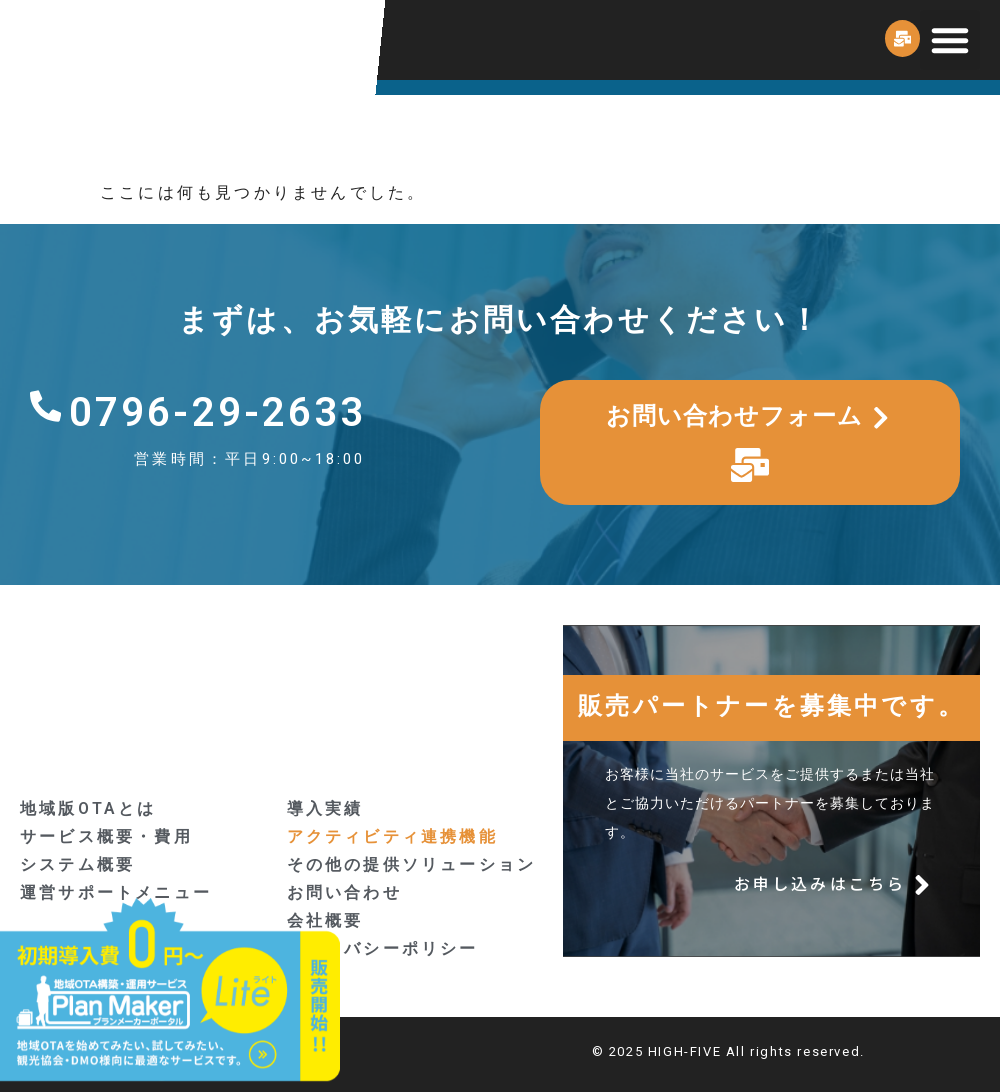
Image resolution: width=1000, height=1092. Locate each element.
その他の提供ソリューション (412, 864)
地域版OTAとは (88, 808)
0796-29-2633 (218, 412)
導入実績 (325, 808)
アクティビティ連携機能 (392, 836)
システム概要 (77, 864)
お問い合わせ (344, 892)
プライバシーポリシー (383, 948)
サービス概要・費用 (106, 836)
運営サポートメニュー (116, 892)
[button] (950, 40)
